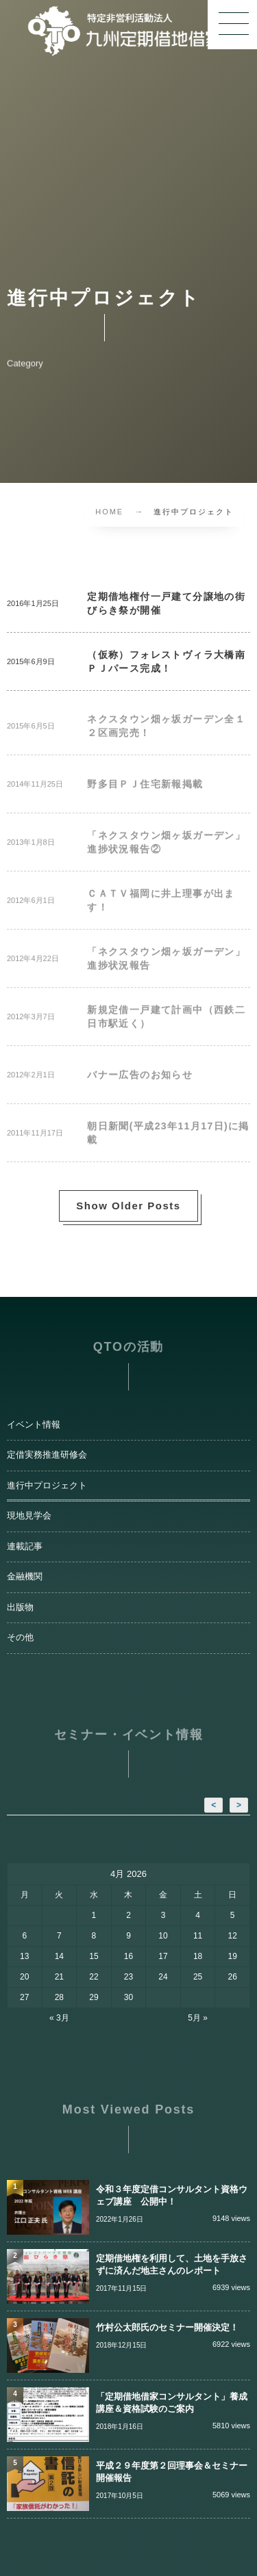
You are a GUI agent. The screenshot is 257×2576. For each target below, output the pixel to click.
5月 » (198, 2018)
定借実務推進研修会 (47, 1455)
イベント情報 (33, 1425)
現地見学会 (29, 1516)
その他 (20, 1637)
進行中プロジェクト (47, 1485)
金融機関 (24, 1576)
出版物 (20, 1607)
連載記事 (24, 1546)
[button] (232, 24)
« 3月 (59, 2018)
